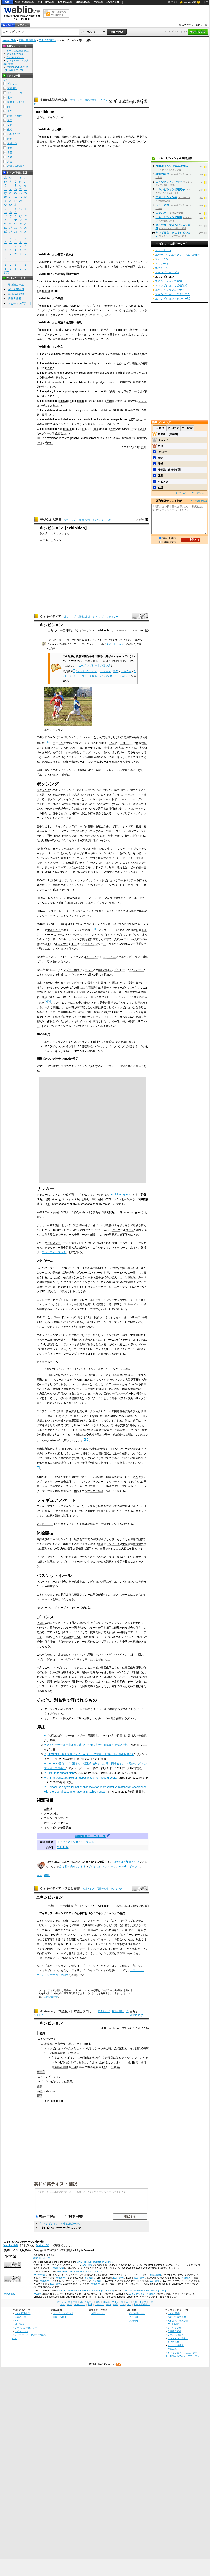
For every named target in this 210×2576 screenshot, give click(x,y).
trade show (99, 334)
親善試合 (73, 2053)
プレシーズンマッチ (89, 1272)
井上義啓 (63, 1654)
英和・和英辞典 (46, 2)
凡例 (108, 519)
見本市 (114, 334)
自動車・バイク (16, 102)
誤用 (69, 2081)
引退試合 (114, 982)
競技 (66, 1920)
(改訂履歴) (87, 2265)
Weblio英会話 (16, 289)
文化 (9, 125)
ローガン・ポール (67, 934)
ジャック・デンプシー (128, 848)
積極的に (125, 1920)
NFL (138, 858)
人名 (9, 157)
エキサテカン (163, 250)
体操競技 (141, 742)
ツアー (134, 1930)
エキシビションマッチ (169, 181)
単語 (42, 315)
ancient (94, 372)
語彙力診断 (14, 298)
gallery (43, 286)
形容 (63, 1958)
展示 (71, 2043)
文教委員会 (91, 2066)
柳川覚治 (133, 2062)
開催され (58, 377)
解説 (122, 1913)
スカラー (126, 671)
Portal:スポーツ (128, 1866)
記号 (7, 272)
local (96, 428)
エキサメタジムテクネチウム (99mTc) (178, 254)
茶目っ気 (76, 1939)
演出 (117, 1925)
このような (102, 1953)
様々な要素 (86, 339)
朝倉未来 (141, 929)
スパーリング (128, 794)
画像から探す (60, 2317)
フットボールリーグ (122, 1229)
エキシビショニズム (167, 272)
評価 (39, 442)
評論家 (127, 438)
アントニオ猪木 (62, 1636)
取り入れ (44, 1925)
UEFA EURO (85, 1379)
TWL (123, 675)
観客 (90, 1925)
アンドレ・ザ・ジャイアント (112, 1654)
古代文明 (136, 372)
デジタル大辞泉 (50, 519)
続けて (109, 1948)
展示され (47, 386)
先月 (112, 391)
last (96, 391)
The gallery (46, 391)
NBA (112, 898)
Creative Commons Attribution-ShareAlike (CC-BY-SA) (85, 2290)
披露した (47, 414)
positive (75, 438)
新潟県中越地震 (96, 987)
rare (90, 400)
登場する (63, 1939)
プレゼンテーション (54, 310)
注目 (127, 1944)
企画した (60, 433)
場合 (68, 146)
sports (46, 290)
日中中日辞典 (65, 2)
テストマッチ (71, 1344)
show (108, 305)
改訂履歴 (151, 2293)
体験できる (51, 424)
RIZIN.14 (129, 924)
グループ (47, 433)
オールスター (53, 1242)
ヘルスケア (13, 134)
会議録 (59, 2066)
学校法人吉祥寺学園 (169, 469)
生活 (9, 129)
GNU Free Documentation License (95, 2262)
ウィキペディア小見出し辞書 (60, 1888)
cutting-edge (97, 382)
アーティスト (137, 428)
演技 (135, 1925)
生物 (9, 147)
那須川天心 (54, 929)
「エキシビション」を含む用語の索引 (59, 2223)
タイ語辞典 (173, 2342)
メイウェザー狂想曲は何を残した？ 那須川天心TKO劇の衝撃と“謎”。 (88, 1744)
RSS (119, 2364)
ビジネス (12, 83)
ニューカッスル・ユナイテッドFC (113, 1286)
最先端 (137, 382)
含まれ (113, 424)
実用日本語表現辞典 (53, 100)
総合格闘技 (129, 1021)
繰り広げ (66, 1944)
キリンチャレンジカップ (121, 1481)
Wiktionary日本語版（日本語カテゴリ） (67, 2011)
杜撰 (160, 487)
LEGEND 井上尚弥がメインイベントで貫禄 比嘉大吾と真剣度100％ (91, 1754)
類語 (59, 305)
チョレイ (163, 440)
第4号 (102, 2066)
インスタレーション (94, 424)
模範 (143, 2048)
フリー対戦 (162, 205)
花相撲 (48, 1808)
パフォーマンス (104, 1939)
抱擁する (100, 1925)
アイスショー (45, 1523)
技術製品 (128, 136)
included (63, 419)
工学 (9, 111)
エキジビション (52, 540)
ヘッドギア (126, 826)
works (82, 281)
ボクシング (43, 789)
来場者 (135, 354)
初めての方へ (186, 25)
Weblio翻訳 (173, 2324)
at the (94, 410)
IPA (96, 262)
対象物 (62, 141)
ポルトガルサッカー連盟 (88, 1490)
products (123, 281)
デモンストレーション (106, 310)
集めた (137, 1944)
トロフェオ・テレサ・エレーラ (82, 1299)
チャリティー (53, 1247)
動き (102, 2062)
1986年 (115, 2066)
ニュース (105, 671)
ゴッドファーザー (66, 1948)
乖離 (160, 463)
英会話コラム (16, 284)
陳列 (87, 2043)
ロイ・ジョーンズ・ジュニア (101, 956)
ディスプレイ (91, 305)
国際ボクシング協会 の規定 (172, 166)
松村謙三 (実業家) (168, 434)
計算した (127, 1925)
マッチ (102, 2048)
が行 (73, 2062)
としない (130, 2048)
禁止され (79, 1920)
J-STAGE (74, 675)
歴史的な (142, 136)
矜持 (160, 446)
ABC (45, 902)
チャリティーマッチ (54, 1252)
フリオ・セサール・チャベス (65, 911)
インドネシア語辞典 (178, 2338)
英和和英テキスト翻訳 (55, 2183)
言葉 (39, 339)
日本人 (49, 266)
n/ (82, 262)
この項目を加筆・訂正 (125, 1861)
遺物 (39, 141)
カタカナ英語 (74, 266)
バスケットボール (111, 799)
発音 (59, 262)
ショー (119, 305)
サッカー (42, 1194)
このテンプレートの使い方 (95, 665)
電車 (9, 97)
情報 (65, 2066)
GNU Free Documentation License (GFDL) (79, 2271)
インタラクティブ (68, 424)
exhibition (50, 2091)
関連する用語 (64, 329)
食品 (9, 152)
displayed (63, 400)
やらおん (163, 451)
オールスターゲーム (56, 1822)
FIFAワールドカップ (62, 1379)
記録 (122, 2048)
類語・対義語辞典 (24, 2)
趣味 (9, 138)
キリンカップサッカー (90, 1481)
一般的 (132, 266)
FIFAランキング (82, 1416)
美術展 (117, 354)
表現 (77, 329)
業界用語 (12, 88)
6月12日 (136, 447)
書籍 (115, 671)
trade (67, 286)
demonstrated (64, 410)
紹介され (47, 367)
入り (84, 1925)
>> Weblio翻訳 (199, 500)
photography (73, 391)
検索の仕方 (20, 2317)
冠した (121, 1930)
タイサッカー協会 (55, 1481)
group (85, 428)
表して (99, 339)
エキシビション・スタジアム (172, 294)
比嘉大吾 (73, 992)
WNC (120, 1672)
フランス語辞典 (176, 2335)
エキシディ (161, 263)
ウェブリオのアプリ (63, 2313)
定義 (160, 475)
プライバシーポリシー (26, 2327)
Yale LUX (63, 1847)
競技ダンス (69, 1718)
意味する (88, 136)
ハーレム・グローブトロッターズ (62, 1607)
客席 (76, 1925)
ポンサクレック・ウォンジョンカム (103, 1016)
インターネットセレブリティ (88, 943)
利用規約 (19, 2324)
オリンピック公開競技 (57, 1827)
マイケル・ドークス (121, 858)
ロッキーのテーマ (131, 1934)
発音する (60, 266)
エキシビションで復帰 (169, 217)
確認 (160, 457)
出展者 (133, 329)
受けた (49, 442)
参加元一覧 (201, 25)
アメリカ (73, 1841)
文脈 (79, 315)
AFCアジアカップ (106, 1379)
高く (74, 1930)
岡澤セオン (48, 996)
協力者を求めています (72, 1866)
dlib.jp (93, 675)
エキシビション (115, 644)
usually (135, 281)
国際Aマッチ (53, 1369)
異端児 (51, 1958)
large (78, 354)
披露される (59, 146)
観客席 (49, 1939)
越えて (70, 1925)
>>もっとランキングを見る (191, 492)
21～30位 (187, 428)
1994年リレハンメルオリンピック (71, 1934)
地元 (123, 428)
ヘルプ (204, 2)
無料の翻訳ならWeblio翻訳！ (58, 13)
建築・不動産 (14, 115)
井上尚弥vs (61, 992)
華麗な (49, 1944)
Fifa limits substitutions (61, 1772)
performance (111, 286)
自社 (138, 410)
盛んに (73, 1953)
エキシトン (161, 267)
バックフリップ (102, 1920)
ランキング (98, 519)
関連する (74, 339)
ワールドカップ (62, 1317)
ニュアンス (67, 315)
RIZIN (142, 1021)
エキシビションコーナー (170, 289)
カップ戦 (111, 1268)
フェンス (58, 1925)
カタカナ (105, 262)
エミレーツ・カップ (49, 1299)
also (88, 286)
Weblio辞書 (58, 2267)
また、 (116, 141)
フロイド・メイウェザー (98, 924)
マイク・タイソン (83, 880)
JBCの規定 (162, 173)
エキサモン (161, 259)
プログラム (137, 1920)
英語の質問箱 (16, 294)
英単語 (98, 136)
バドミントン (73, 2057)
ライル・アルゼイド (51, 862)
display (70, 281)
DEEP (40, 1025)
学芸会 (59, 2043)
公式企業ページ (137, 2313)
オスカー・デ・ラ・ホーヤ (91, 898)
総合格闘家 (105, 969)
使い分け (98, 315)
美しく (41, 1944)
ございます (114, 2062)
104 (73, 2066)
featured (64, 382)
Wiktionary (136, 2015)
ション (58, 2076)
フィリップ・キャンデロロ (55, 1913)
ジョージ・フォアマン (58, 867)
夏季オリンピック (109, 1543)
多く (126, 354)
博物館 (82, 334)
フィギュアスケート (121, 742)
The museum (48, 372)
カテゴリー (112, 616)
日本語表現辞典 (47, 40)
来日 (127, 1930)
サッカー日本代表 (47, 1375)
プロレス (92, 799)
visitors (105, 419)
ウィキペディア (50, 616)
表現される (100, 146)
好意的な (142, 438)
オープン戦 (51, 1813)
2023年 (126, 447)
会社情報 (133, 2317)
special (69, 372)
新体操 (132, 1539)
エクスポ (161, 212)
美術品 (116, 136)
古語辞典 (98, 2)
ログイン (173, 2)
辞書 (7, 2)
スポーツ (125, 141)
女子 (78, 1002)
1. (38, 354)
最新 (134, 363)
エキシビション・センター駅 (172, 298)
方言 (9, 161)
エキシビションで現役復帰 (171, 285)
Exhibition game (120, 1194)
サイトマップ (21, 2331)
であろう (126, 2057)
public (61, 281)
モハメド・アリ (86, 858)
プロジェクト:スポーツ (102, 1866)
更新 (143, 447)
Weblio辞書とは (22, 2313)
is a (55, 281)
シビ (48, 2076)
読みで (115, 262)
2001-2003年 (87, 1930)
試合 (63, 2053)
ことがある (113, 146)
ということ (138, 2057)
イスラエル (87, 1841)
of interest (108, 281)
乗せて (41, 1939)
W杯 (39, 1212)
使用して (82, 1953)
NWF (77, 1636)
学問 (9, 120)
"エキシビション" (86, 671)
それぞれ (55, 315)
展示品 (105, 329)
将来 (86, 2057)
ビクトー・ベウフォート (129, 969)
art (91, 281)
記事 (79, 1913)
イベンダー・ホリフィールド (75, 969)
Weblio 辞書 (190, 2)
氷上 (138, 1939)
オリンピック (97, 2057)
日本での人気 (61, 1930)
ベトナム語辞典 (176, 2345)
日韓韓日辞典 (83, 2)
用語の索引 (90, 100)
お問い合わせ (51, 1997)
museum (53, 286)
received (64, 438)
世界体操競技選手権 (134, 1543)
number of (88, 354)
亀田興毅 (66, 1012)
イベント (95, 141)
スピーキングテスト (20, 303)
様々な (54, 141)
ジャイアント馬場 (82, 1654)
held (142, 281)
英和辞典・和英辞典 (178, 2320)
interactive (75, 419)
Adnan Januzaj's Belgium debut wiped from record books (82, 1777)
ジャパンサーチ (108, 675)
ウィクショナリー (91, 644)
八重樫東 (100, 992)
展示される (75, 141)
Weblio (37, 2293)
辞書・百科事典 (27, 40)
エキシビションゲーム (57, 2048)
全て (5, 80)
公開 (79, 2043)
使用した (118, 1948)
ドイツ (61, 1841)
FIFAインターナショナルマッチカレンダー (96, 1369)
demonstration (131, 286)
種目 (110, 2057)
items (97, 281)
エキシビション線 (166, 197)
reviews (85, 438)
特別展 (46, 377)
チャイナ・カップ (76, 1486)
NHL (69, 862)
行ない (121, 1939)
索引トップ (76, 100)
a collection (77, 400)
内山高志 (129, 992)
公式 (116, 2048)
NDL (84, 675)
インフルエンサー (57, 943)
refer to (96, 286)
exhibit (93, 329)
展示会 (66, 136)
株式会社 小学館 (41, 2258)
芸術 (135, 141)
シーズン (99, 1948)
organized (69, 428)
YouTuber (48, 934)
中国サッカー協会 (101, 1486)
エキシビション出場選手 (170, 189)
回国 (78, 2066)
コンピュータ (14, 92)
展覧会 (76, 136)
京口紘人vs (88, 992)
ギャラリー (50, 334)
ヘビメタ (163, 481)
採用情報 (133, 2320)
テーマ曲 (84, 1948)
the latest (77, 363)
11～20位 (173, 428)
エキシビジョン (52, 2081)
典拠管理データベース (90, 1836)
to (111, 419)
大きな (121, 1944)
